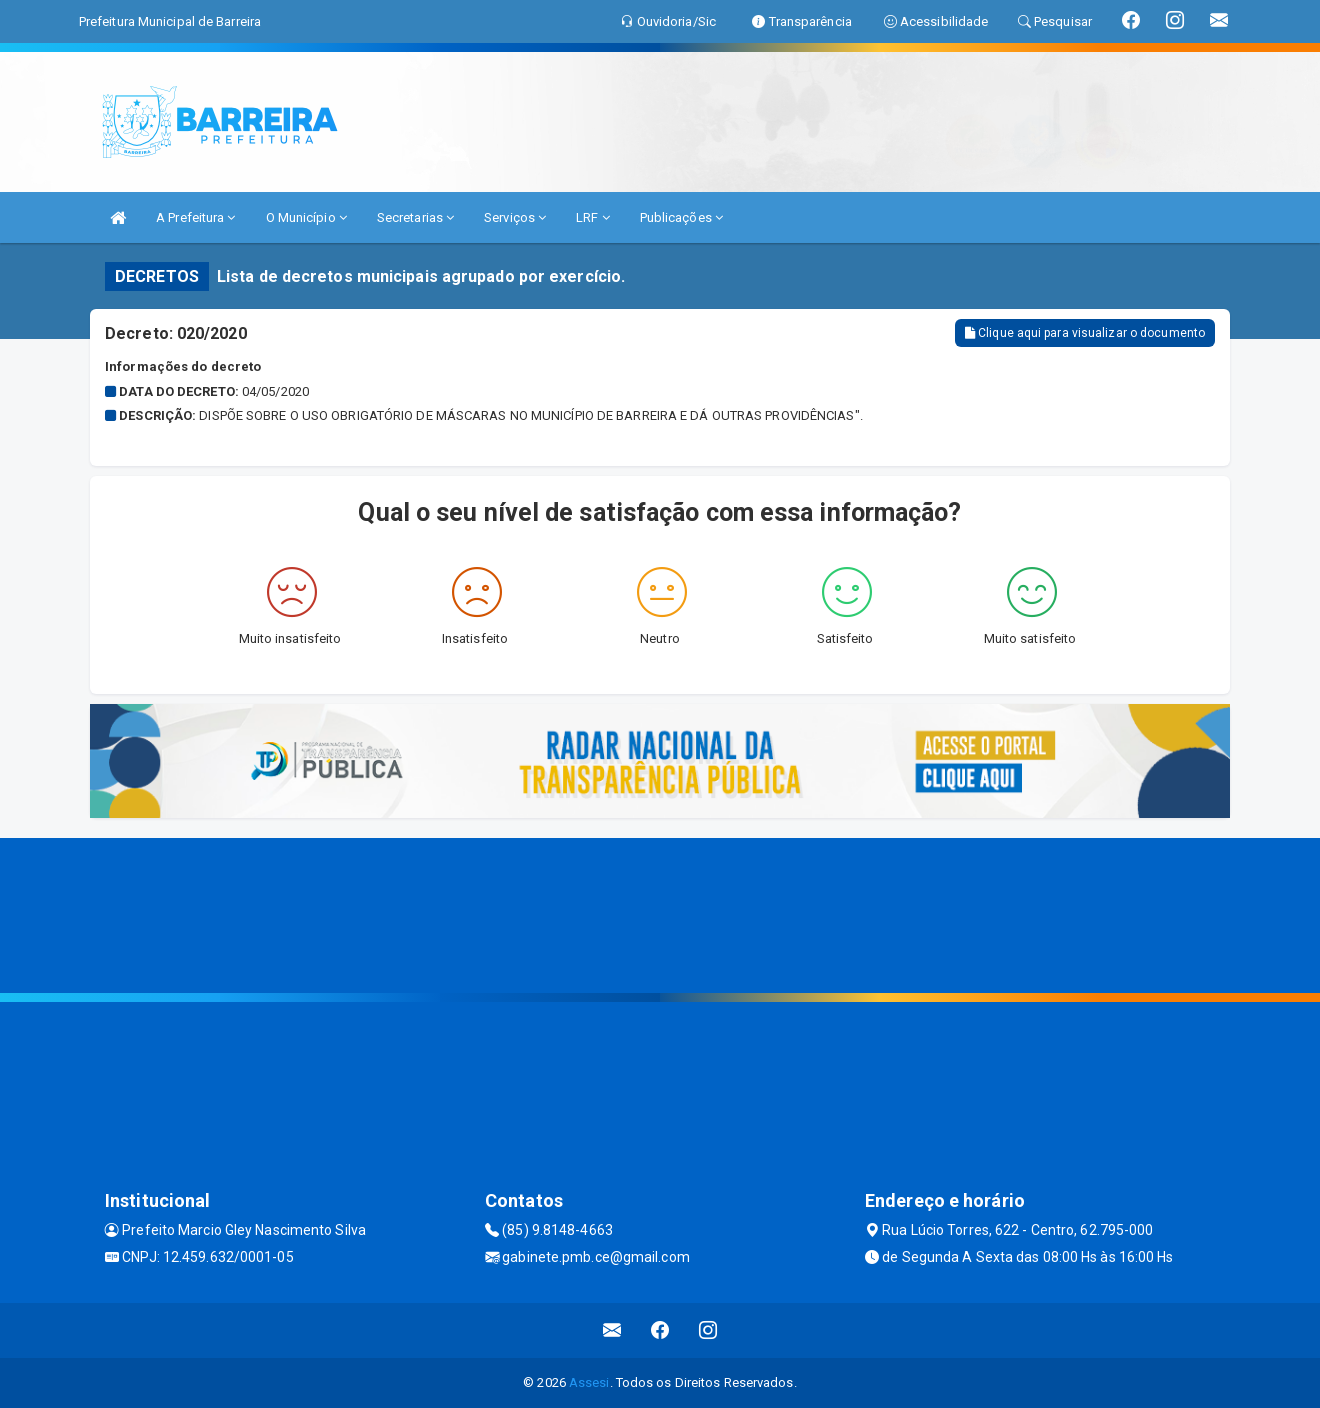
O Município (306, 217)
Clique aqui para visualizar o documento (1085, 333)
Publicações (681, 217)
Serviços (515, 217)
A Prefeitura (195, 217)
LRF (593, 217)
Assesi (589, 1382)
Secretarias (415, 217)
